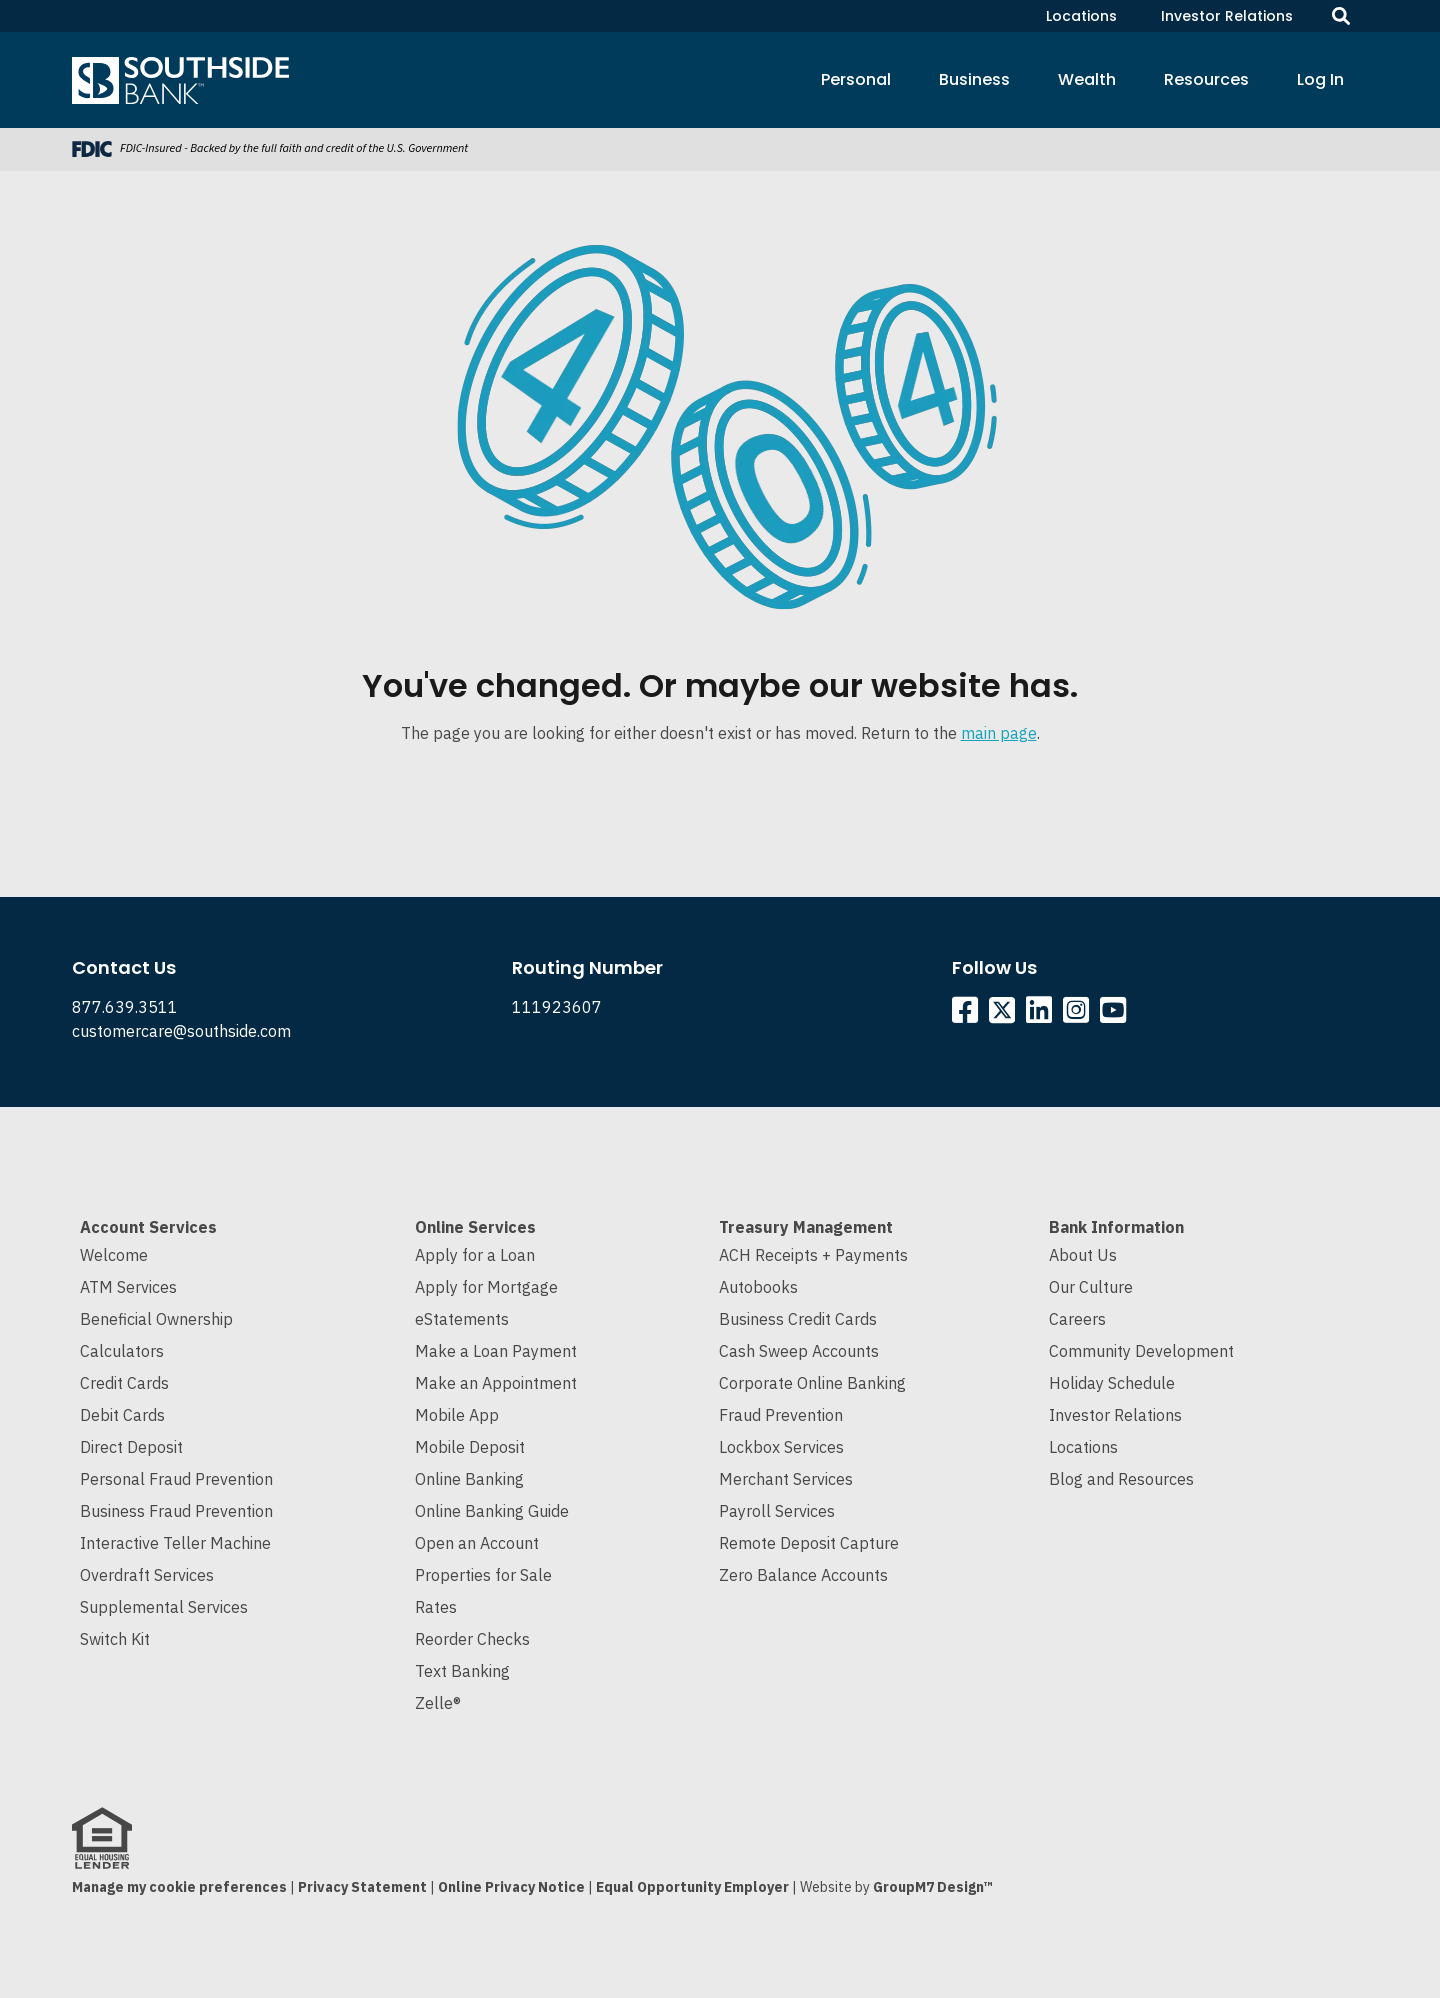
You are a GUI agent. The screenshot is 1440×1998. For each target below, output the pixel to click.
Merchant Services (786, 1479)
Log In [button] (1320, 79)
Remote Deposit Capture (809, 1543)
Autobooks (758, 1287)
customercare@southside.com (181, 1031)
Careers (1077, 1319)
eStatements (462, 1319)
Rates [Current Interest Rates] (436, 1607)
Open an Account (477, 1543)
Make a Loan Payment (496, 1351)
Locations (1081, 16)
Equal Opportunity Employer (692, 1887)
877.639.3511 (125, 1007)
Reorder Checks (472, 1639)
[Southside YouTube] (1116, 1015)
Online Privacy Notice (511, 1887)
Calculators (122, 1351)
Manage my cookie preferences (179, 1887)
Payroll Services (777, 1511)
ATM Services (128, 1287)
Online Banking (469, 1479)
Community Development (1141, 1351)
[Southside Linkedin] (1042, 1015)
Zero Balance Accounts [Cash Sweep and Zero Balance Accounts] (803, 1575)
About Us (1083, 1255)
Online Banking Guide (492, 1511)
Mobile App (457, 1415)
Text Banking (462, 1671)
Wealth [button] (1087, 79)
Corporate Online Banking (812, 1383)
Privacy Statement (362, 1887)
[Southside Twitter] (1004, 1015)
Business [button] (974, 79)
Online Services (475, 1227)
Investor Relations (1227, 16)
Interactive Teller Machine (175, 1543)
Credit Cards (124, 1383)
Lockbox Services (781, 1447)
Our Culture (1091, 1287)
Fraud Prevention (781, 1415)
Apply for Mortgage (486, 1287)
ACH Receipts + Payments (813, 1255)
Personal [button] (856, 79)
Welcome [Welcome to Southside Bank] (114, 1255)
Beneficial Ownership (156, 1319)
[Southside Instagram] (1079, 1015)
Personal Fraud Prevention (176, 1479)
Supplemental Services (164, 1607)
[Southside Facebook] (968, 1015)
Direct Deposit (131, 1447)
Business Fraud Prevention (176, 1511)
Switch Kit (115, 1639)
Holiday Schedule (1112, 1383)
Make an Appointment (496, 1383)
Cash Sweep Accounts (799, 1351)
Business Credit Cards (798, 1319)
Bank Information (1116, 1227)
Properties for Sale (483, 1575)
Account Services (148, 1227)
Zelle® (438, 1703)
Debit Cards (122, 1415)
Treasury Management (806, 1227)
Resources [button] (1206, 79)
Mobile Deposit (470, 1447)
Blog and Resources (1121, 1479)
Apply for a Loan (475, 1255)
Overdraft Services (147, 1575)
